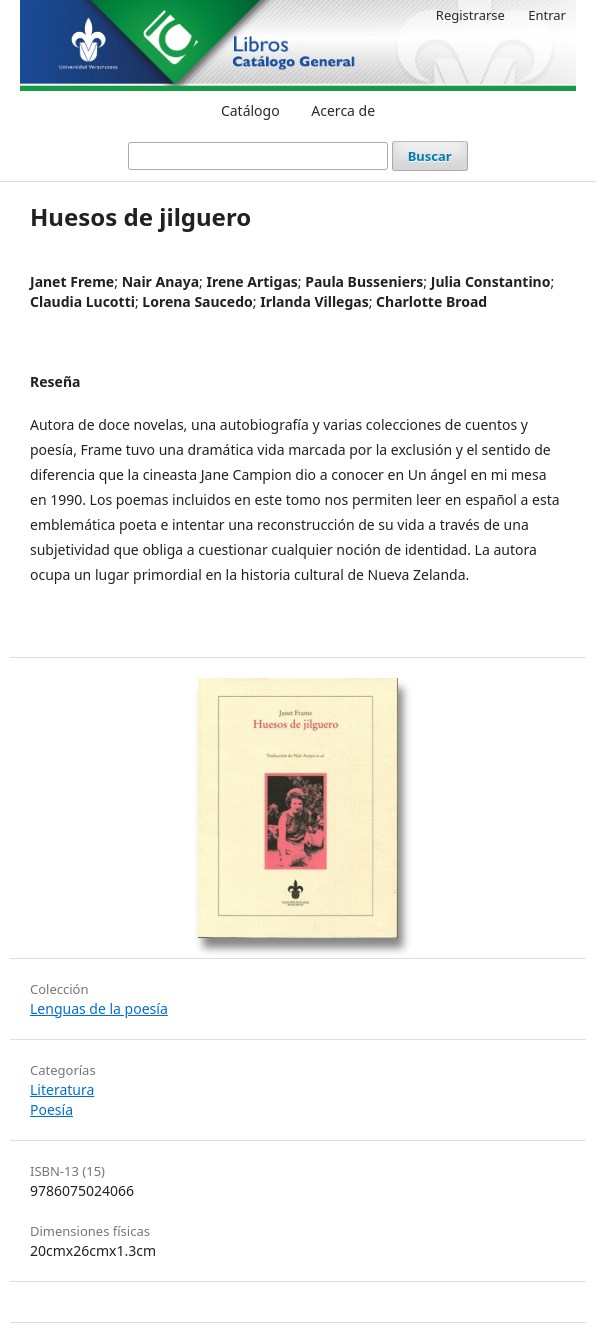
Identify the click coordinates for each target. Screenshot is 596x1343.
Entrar (547, 15)
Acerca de (343, 110)
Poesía (51, 1109)
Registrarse (470, 15)
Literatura (62, 1089)
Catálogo (250, 110)
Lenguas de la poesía (99, 1008)
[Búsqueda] (258, 156)
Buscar (430, 156)
